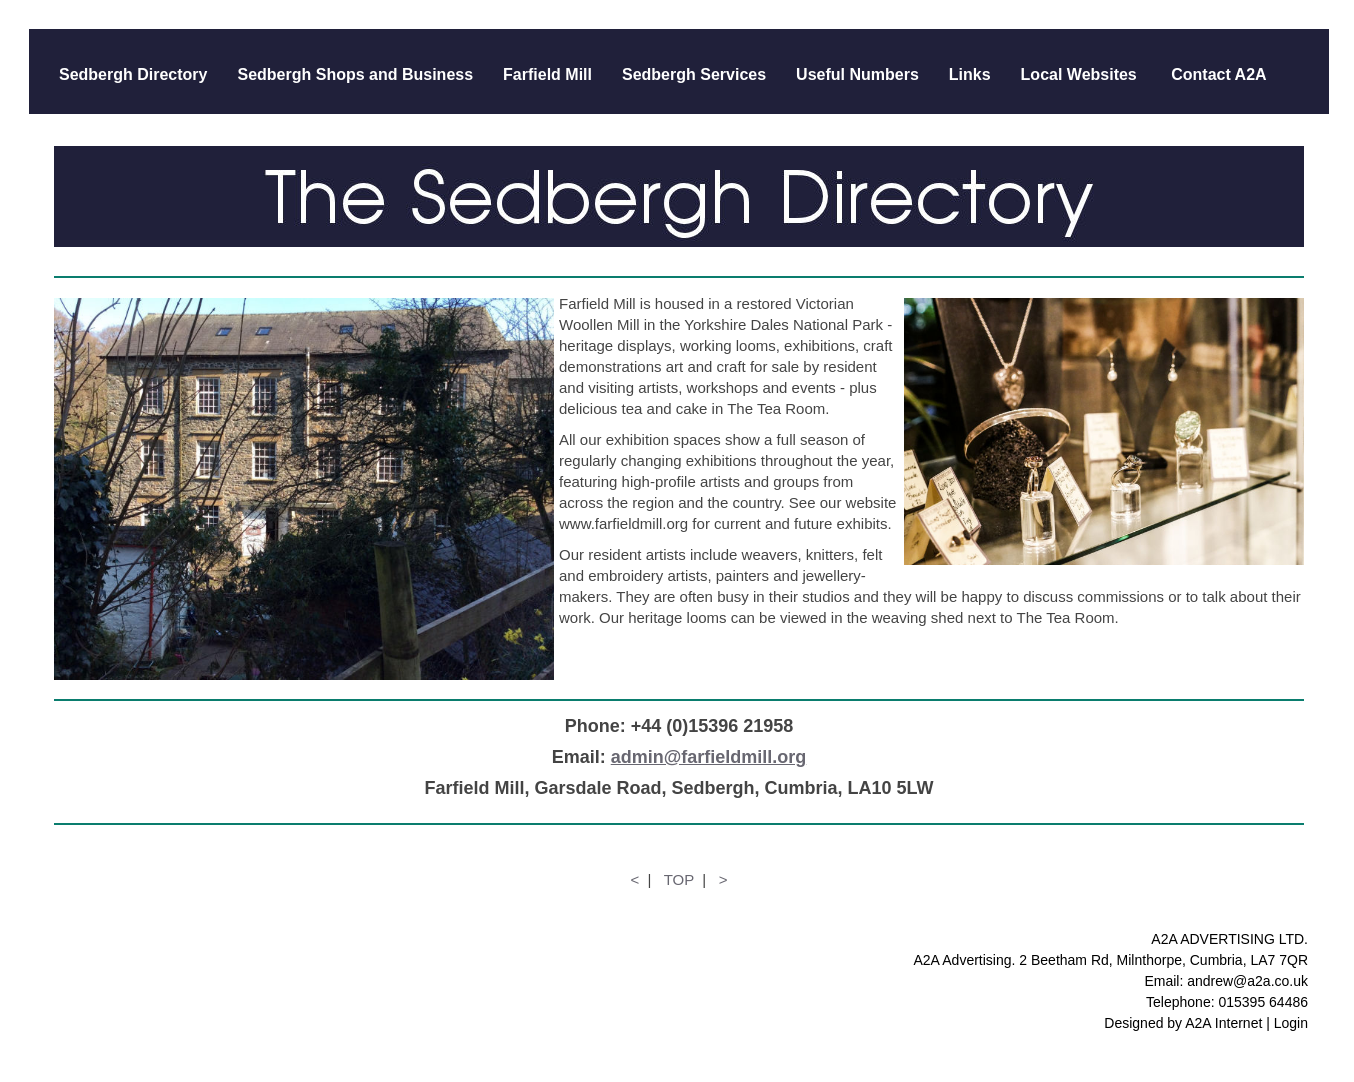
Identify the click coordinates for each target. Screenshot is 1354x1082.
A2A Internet (1223, 1023)
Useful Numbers (857, 74)
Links (970, 74)
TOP (679, 879)
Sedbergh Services (694, 74)
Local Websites (1079, 74)
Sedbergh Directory (133, 74)
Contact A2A (1217, 74)
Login (1291, 1023)
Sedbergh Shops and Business (355, 74)
